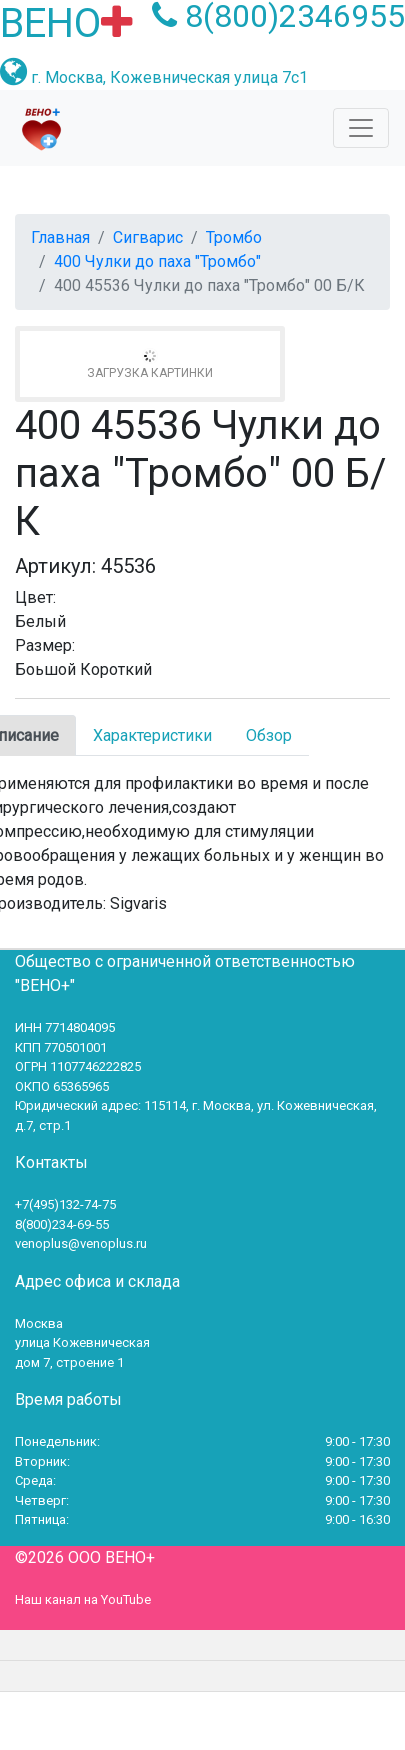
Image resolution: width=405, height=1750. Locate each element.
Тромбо (234, 237)
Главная (60, 237)
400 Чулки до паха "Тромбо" (157, 261)
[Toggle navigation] (361, 128)
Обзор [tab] (269, 735)
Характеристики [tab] (152, 735)
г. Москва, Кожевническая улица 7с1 (169, 77)
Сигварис (148, 237)
